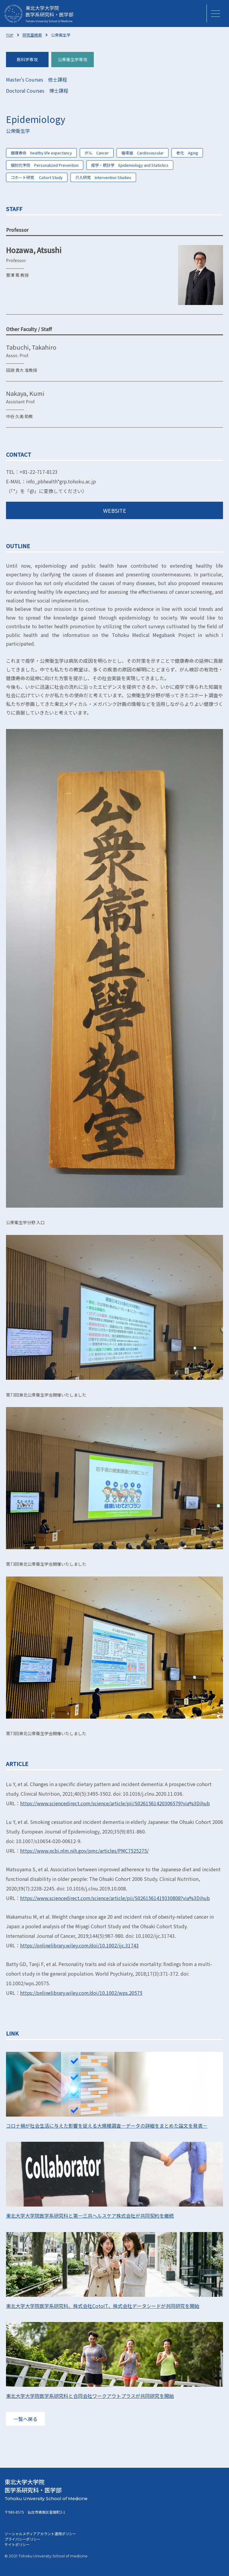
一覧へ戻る (25, 2418)
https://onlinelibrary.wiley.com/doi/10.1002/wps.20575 (81, 1992)
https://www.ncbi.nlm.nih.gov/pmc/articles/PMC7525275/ (84, 1850)
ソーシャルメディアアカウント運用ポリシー (40, 2533)
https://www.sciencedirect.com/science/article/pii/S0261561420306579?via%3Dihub (115, 1803)
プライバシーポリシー (22, 2539)
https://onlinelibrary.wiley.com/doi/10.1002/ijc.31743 (79, 1945)
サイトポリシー (17, 2544)
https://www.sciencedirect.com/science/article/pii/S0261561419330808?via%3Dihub (115, 1898)
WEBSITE (114, 510)
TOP (9, 35)
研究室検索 (32, 35)
